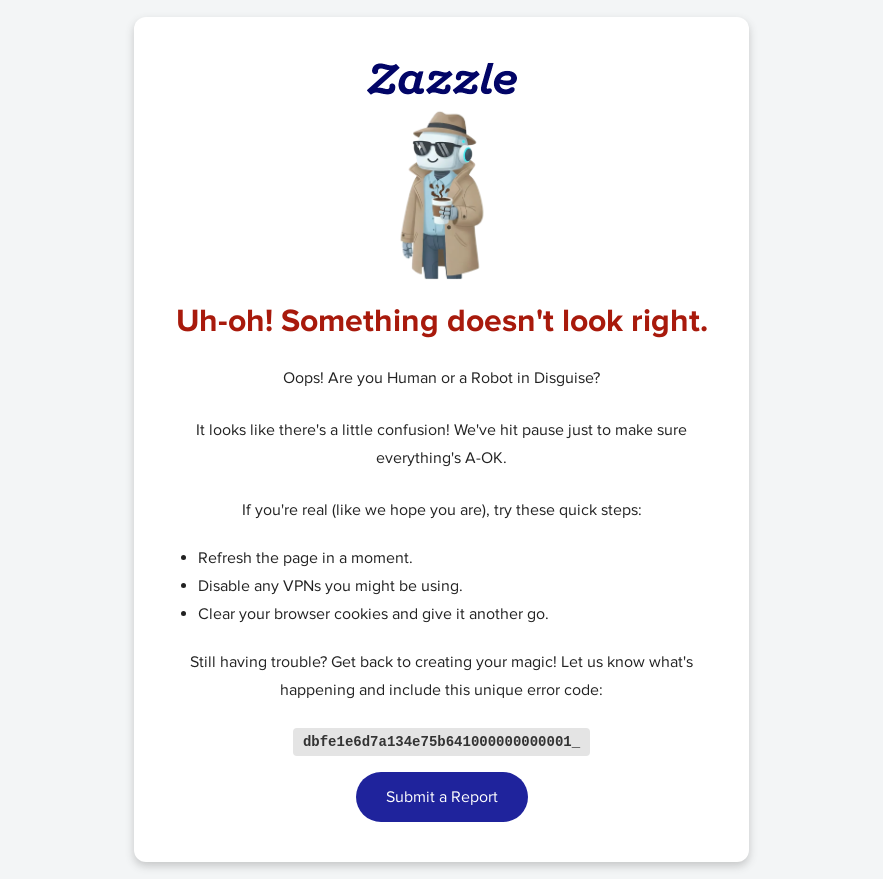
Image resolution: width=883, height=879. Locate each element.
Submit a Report (442, 798)
